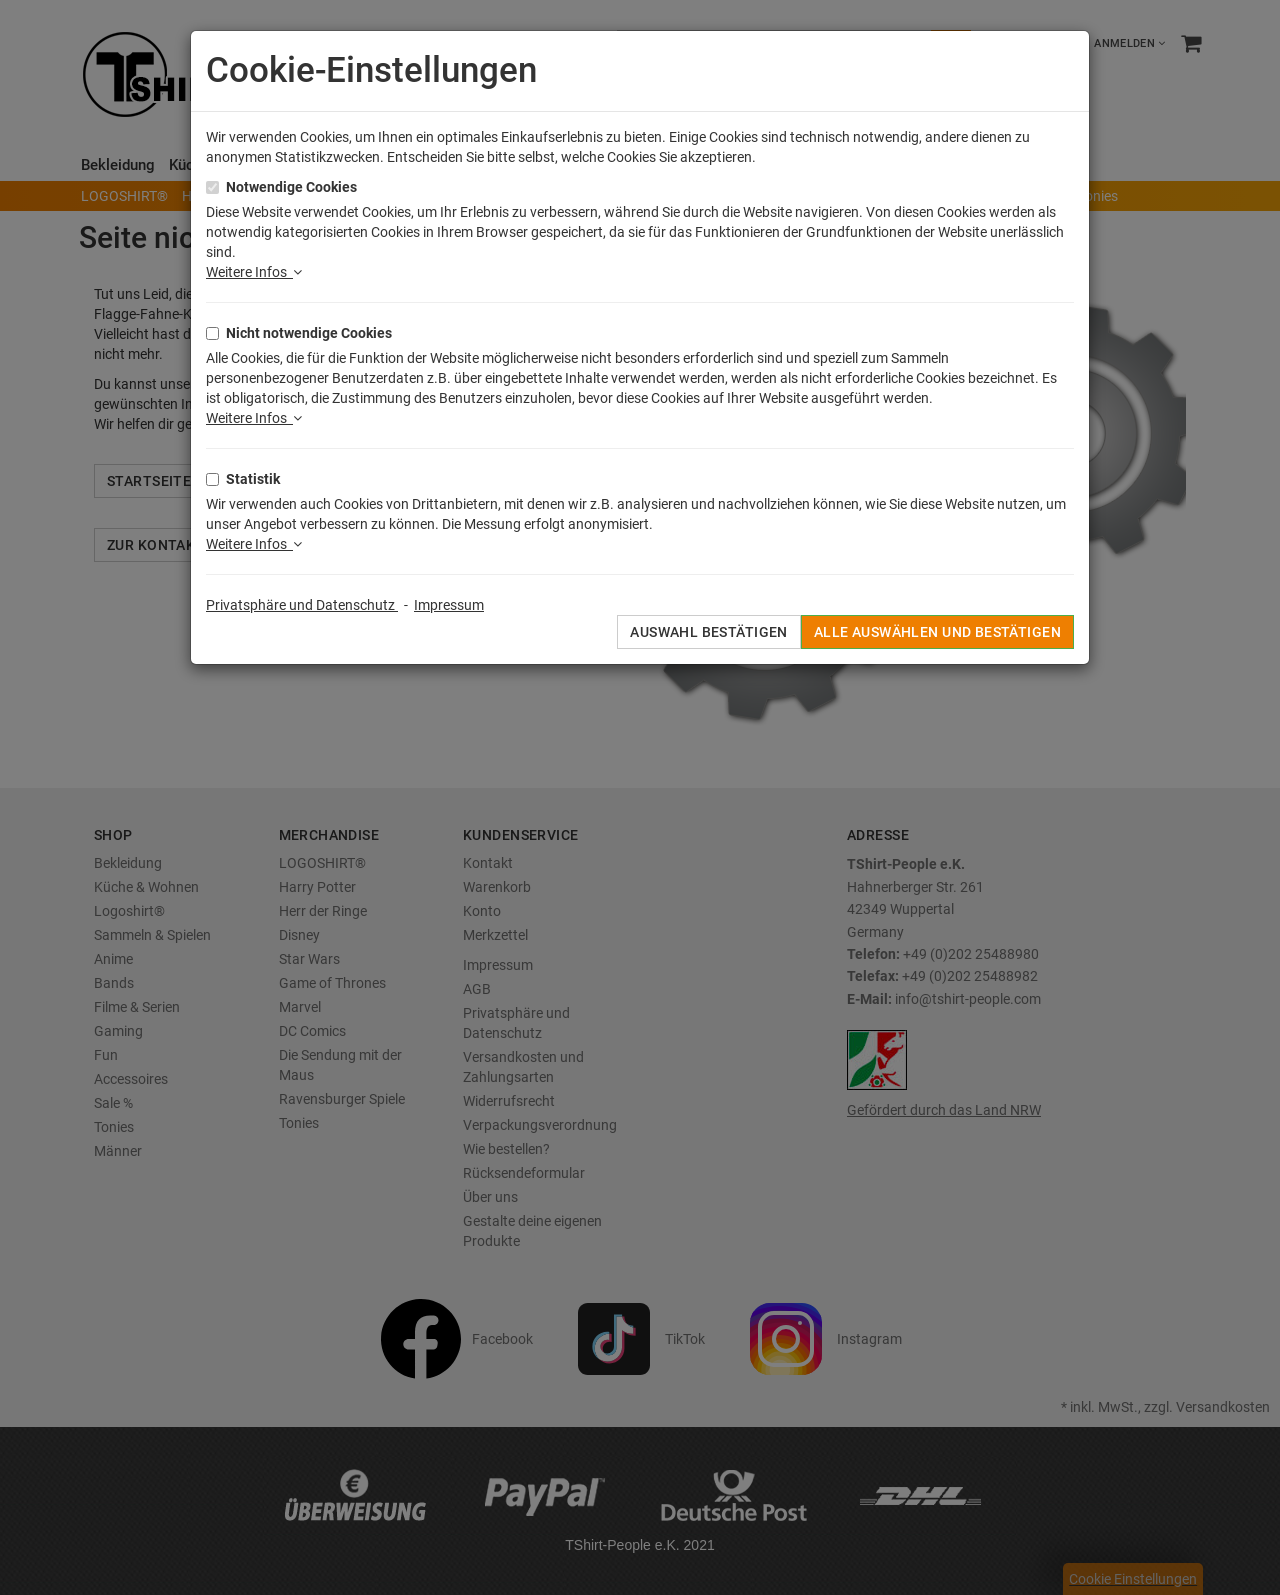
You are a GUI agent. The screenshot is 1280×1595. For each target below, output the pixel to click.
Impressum (449, 605)
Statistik (253, 479)
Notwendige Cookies (291, 187)
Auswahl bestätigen (709, 632)
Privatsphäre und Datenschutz (302, 605)
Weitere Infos (254, 272)
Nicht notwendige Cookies (309, 333)
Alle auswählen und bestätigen (937, 632)
